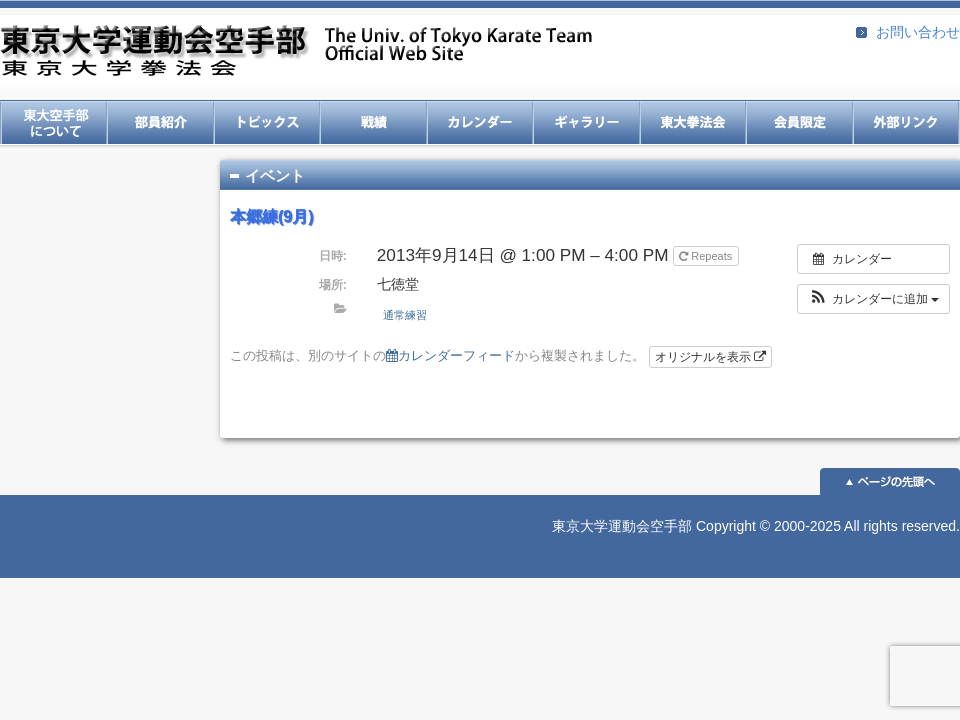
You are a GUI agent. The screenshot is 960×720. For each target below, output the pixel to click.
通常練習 (405, 315)
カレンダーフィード (450, 355)
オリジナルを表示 (710, 357)
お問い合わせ (918, 32)
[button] (873, 299)
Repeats (707, 256)
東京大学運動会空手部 (296, 52)
